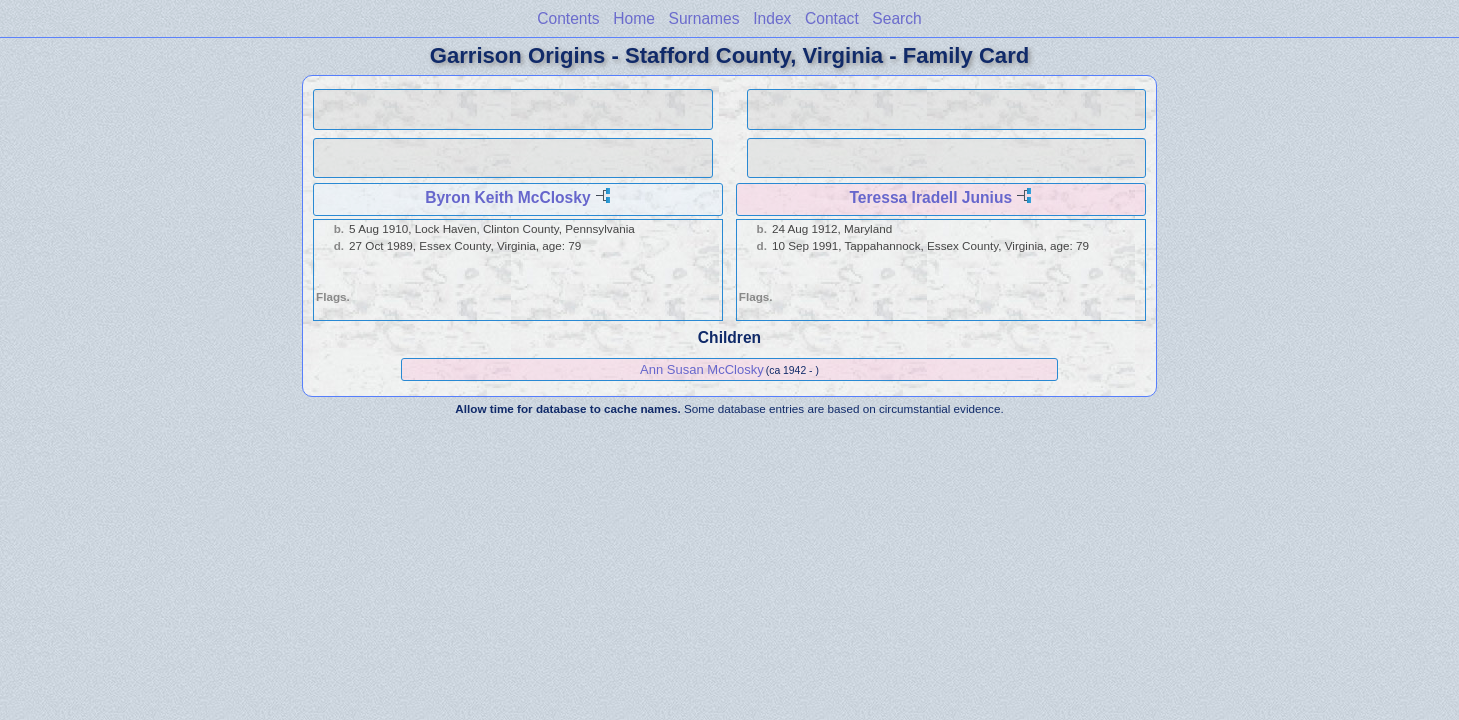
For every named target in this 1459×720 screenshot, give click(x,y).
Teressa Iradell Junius (930, 197)
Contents (568, 18)
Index (772, 18)
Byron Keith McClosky (508, 197)
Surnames (704, 18)
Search (896, 18)
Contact (832, 18)
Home (634, 18)
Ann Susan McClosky (702, 369)
